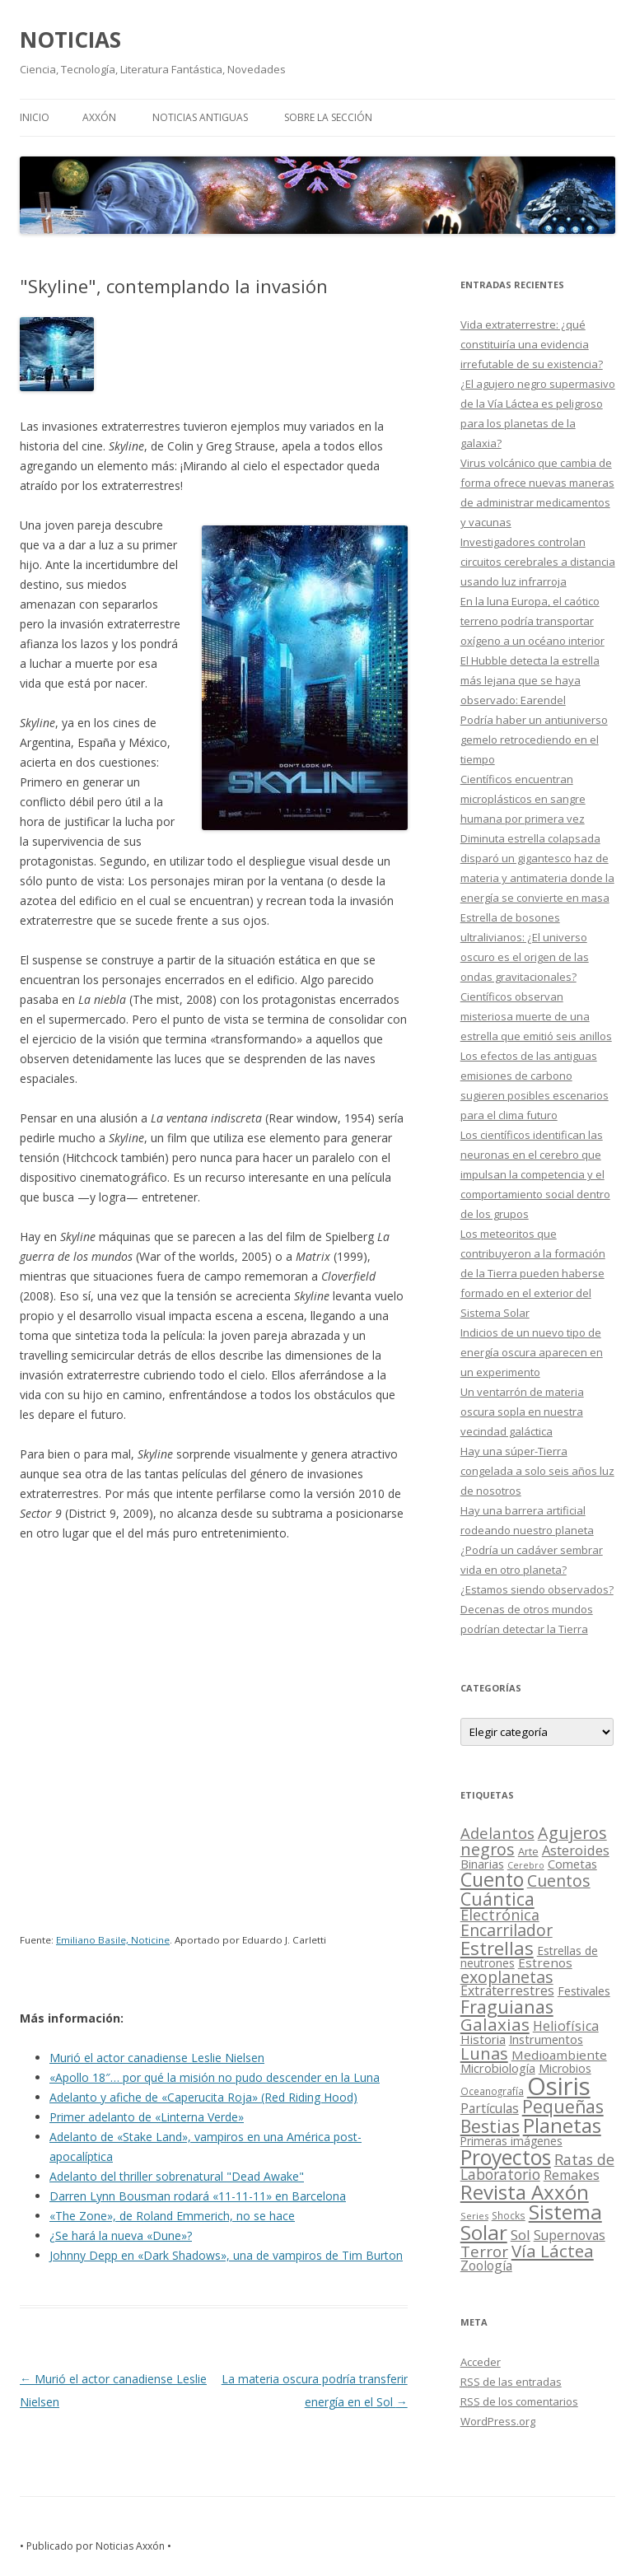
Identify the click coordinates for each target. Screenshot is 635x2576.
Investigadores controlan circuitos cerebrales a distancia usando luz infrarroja (537, 561)
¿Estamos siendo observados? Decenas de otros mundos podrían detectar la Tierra (537, 1609)
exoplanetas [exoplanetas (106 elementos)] (506, 1977)
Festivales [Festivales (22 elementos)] (584, 1991)
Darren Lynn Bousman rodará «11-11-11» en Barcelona (197, 2196)
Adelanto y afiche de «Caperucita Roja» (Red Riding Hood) (203, 2097)
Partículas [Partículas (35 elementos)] (489, 2108)
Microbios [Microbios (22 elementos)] (565, 2068)
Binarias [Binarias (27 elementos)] (482, 1863)
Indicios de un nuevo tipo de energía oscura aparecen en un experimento (531, 1352)
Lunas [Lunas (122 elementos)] (484, 2053)
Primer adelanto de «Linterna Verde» (146, 2117)
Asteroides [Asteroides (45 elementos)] (575, 1850)
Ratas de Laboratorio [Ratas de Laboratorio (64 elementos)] (537, 2167)
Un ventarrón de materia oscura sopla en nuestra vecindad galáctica (522, 1411)
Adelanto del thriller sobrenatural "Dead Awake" (176, 2176)
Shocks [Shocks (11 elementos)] (508, 2215)
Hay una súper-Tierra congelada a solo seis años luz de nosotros (537, 1471)
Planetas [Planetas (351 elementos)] (562, 2125)
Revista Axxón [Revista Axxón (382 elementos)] (524, 2191)
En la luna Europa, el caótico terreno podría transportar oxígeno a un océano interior (532, 621)
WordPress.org (497, 2421)
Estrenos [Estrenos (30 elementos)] (545, 1962)
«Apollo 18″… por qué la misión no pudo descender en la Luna (214, 2077)
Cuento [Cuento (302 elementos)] (492, 1879)
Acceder (480, 2361)
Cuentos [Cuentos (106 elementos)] (559, 1880)
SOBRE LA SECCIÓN (328, 117)
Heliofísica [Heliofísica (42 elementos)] (566, 2026)
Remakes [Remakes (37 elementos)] (572, 2175)
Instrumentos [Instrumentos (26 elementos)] (546, 2039)
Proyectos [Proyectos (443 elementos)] (505, 2157)
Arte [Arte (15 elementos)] (528, 1851)
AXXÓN (99, 117)
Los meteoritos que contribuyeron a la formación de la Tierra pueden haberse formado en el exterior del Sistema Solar (532, 1273)
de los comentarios (519, 2401)
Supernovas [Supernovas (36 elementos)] (569, 2235)
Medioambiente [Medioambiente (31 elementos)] (559, 2054)
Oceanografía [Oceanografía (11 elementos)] (492, 2091)
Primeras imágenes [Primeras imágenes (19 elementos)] (511, 2141)
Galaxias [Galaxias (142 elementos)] (495, 2024)
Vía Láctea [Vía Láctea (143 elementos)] (552, 2250)
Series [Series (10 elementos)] (474, 2216)
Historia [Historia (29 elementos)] (483, 2039)
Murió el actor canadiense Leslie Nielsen (156, 2057)
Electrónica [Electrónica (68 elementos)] (499, 1915)
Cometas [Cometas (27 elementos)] (572, 1863)
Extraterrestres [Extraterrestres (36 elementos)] (507, 1990)
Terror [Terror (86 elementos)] (484, 2251)
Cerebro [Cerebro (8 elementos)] (525, 1865)
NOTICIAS (70, 39)
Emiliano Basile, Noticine (113, 1940)
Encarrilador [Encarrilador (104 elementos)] (506, 1930)
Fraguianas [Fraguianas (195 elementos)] (506, 2006)
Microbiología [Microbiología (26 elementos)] (497, 2068)
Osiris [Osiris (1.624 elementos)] (559, 2086)
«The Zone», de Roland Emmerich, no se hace (172, 2216)
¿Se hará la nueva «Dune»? (120, 2235)
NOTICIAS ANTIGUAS (200, 117)
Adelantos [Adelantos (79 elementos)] (497, 1832)
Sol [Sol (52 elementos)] (520, 2234)
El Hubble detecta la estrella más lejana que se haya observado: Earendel (530, 680)
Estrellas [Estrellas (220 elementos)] (497, 1947)
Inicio (34, 117)
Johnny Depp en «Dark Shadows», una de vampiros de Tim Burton (226, 2255)
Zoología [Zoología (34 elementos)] (486, 2265)
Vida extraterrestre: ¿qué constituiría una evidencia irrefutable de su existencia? (531, 344)
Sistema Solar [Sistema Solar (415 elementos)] (531, 2221)
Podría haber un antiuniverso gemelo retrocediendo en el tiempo (534, 739)
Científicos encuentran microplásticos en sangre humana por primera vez (523, 799)
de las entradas (511, 2381)
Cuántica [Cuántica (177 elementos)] (497, 1899)
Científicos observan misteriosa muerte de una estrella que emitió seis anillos (536, 1016)
